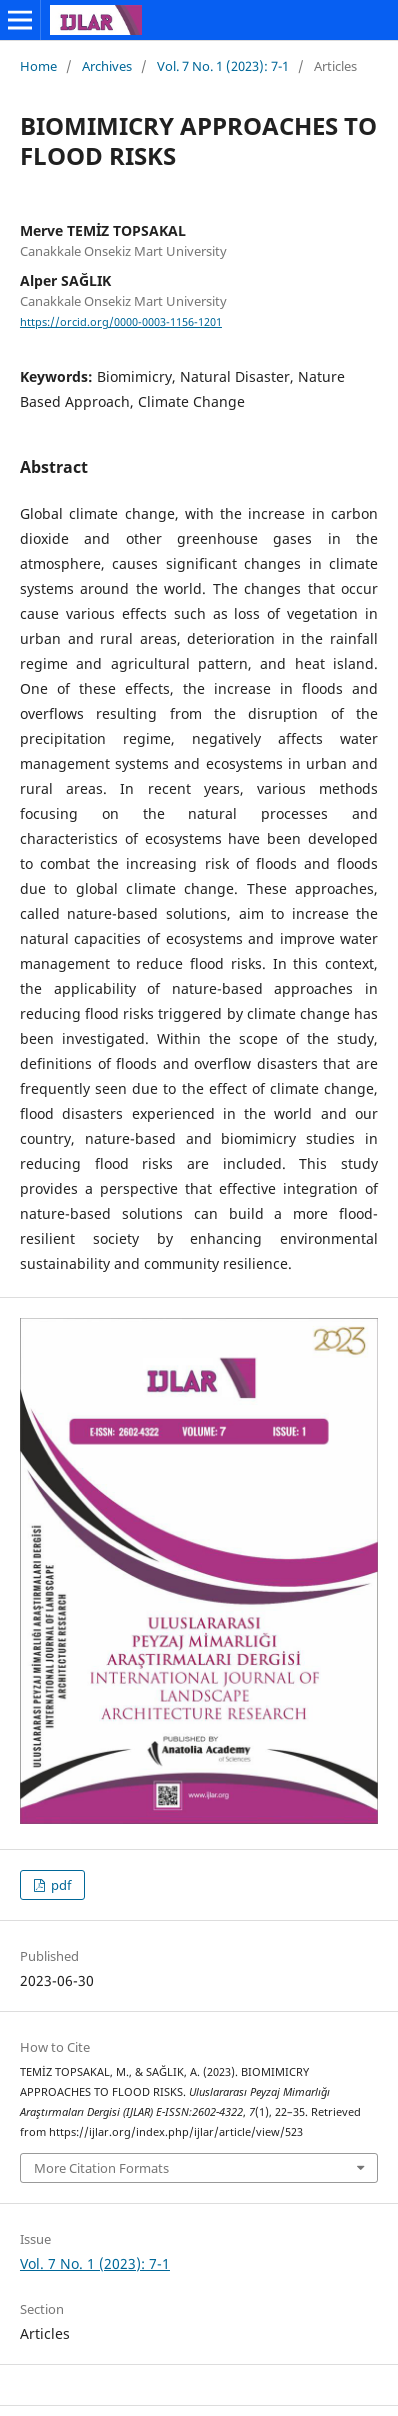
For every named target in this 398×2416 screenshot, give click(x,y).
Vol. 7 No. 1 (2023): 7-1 (223, 66)
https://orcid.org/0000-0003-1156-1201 (121, 322)
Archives (107, 66)
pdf (59, 1885)
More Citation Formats (101, 2168)
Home (38, 66)
